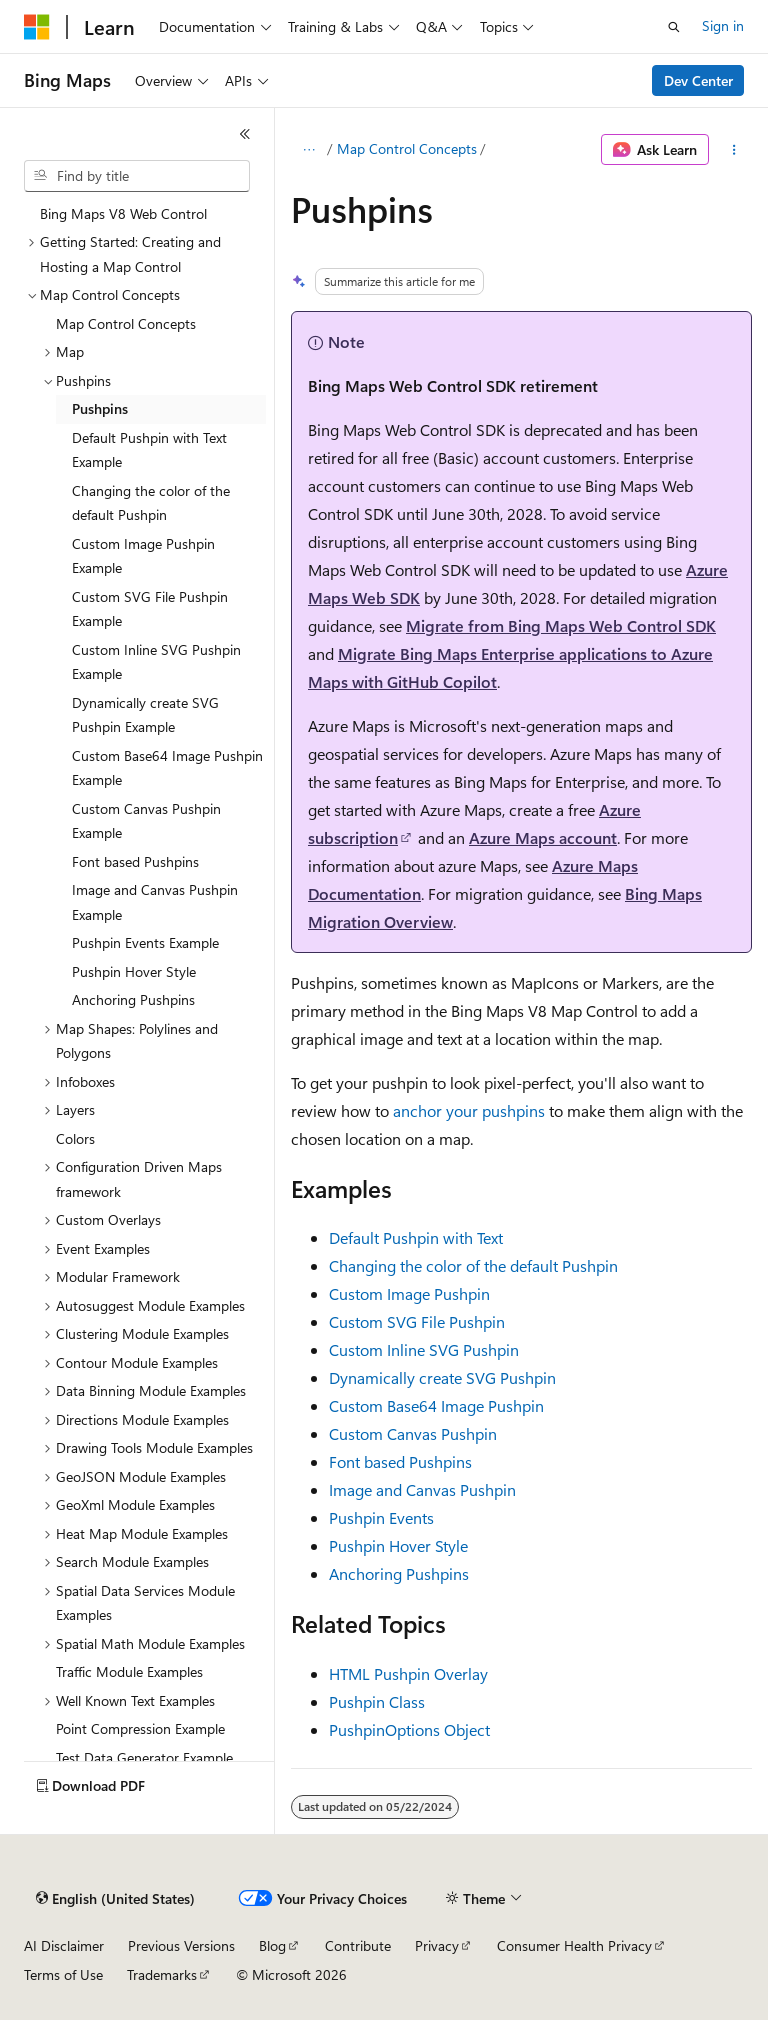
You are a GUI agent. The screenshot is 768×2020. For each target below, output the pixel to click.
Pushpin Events (381, 1517)
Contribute (358, 1945)
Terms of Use (63, 1974)
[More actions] (734, 150)
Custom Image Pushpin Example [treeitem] (143, 556)
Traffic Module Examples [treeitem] (129, 1671)
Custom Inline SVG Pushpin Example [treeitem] (156, 662)
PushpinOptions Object (409, 1729)
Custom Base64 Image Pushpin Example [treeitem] (167, 768)
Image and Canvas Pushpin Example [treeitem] (155, 902)
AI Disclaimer (64, 1945)
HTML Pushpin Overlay (408, 1673)
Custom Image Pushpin (409, 1293)
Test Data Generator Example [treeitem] (144, 1757)
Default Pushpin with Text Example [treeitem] (149, 450)
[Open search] (674, 27)
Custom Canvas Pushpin (413, 1433)
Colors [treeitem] (75, 1138)
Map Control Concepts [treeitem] (126, 323)
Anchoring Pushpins (399, 1573)
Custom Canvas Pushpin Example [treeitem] (146, 821)
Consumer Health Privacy (574, 1945)
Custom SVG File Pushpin (417, 1321)
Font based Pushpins (400, 1461)
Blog (272, 1945)
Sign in (723, 25)
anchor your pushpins (469, 1110)
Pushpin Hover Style (398, 1545)
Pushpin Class (377, 1701)
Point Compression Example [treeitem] (140, 1728)
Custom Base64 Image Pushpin (436, 1405)
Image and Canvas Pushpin (422, 1489)
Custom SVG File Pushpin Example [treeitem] (150, 609)
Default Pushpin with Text (416, 1237)
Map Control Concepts (407, 148)
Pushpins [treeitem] (100, 408)
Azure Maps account (543, 837)
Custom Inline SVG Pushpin (424, 1349)
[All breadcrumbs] (308, 150)
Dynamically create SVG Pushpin (442, 1377)
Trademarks (162, 1974)
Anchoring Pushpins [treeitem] (133, 999)
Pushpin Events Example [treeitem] (145, 942)
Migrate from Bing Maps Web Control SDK (561, 625)
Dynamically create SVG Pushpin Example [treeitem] (145, 715)
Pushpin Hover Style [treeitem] (134, 971)
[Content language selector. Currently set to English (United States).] (115, 1899)
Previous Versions (181, 1945)
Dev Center (698, 80)
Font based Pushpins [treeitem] (135, 861)
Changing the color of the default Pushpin (473, 1265)
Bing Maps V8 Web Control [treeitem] (123, 213)
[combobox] (137, 176)
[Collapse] (245, 134)
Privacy (437, 1945)
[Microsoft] (37, 27)
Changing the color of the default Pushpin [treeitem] (151, 503)
